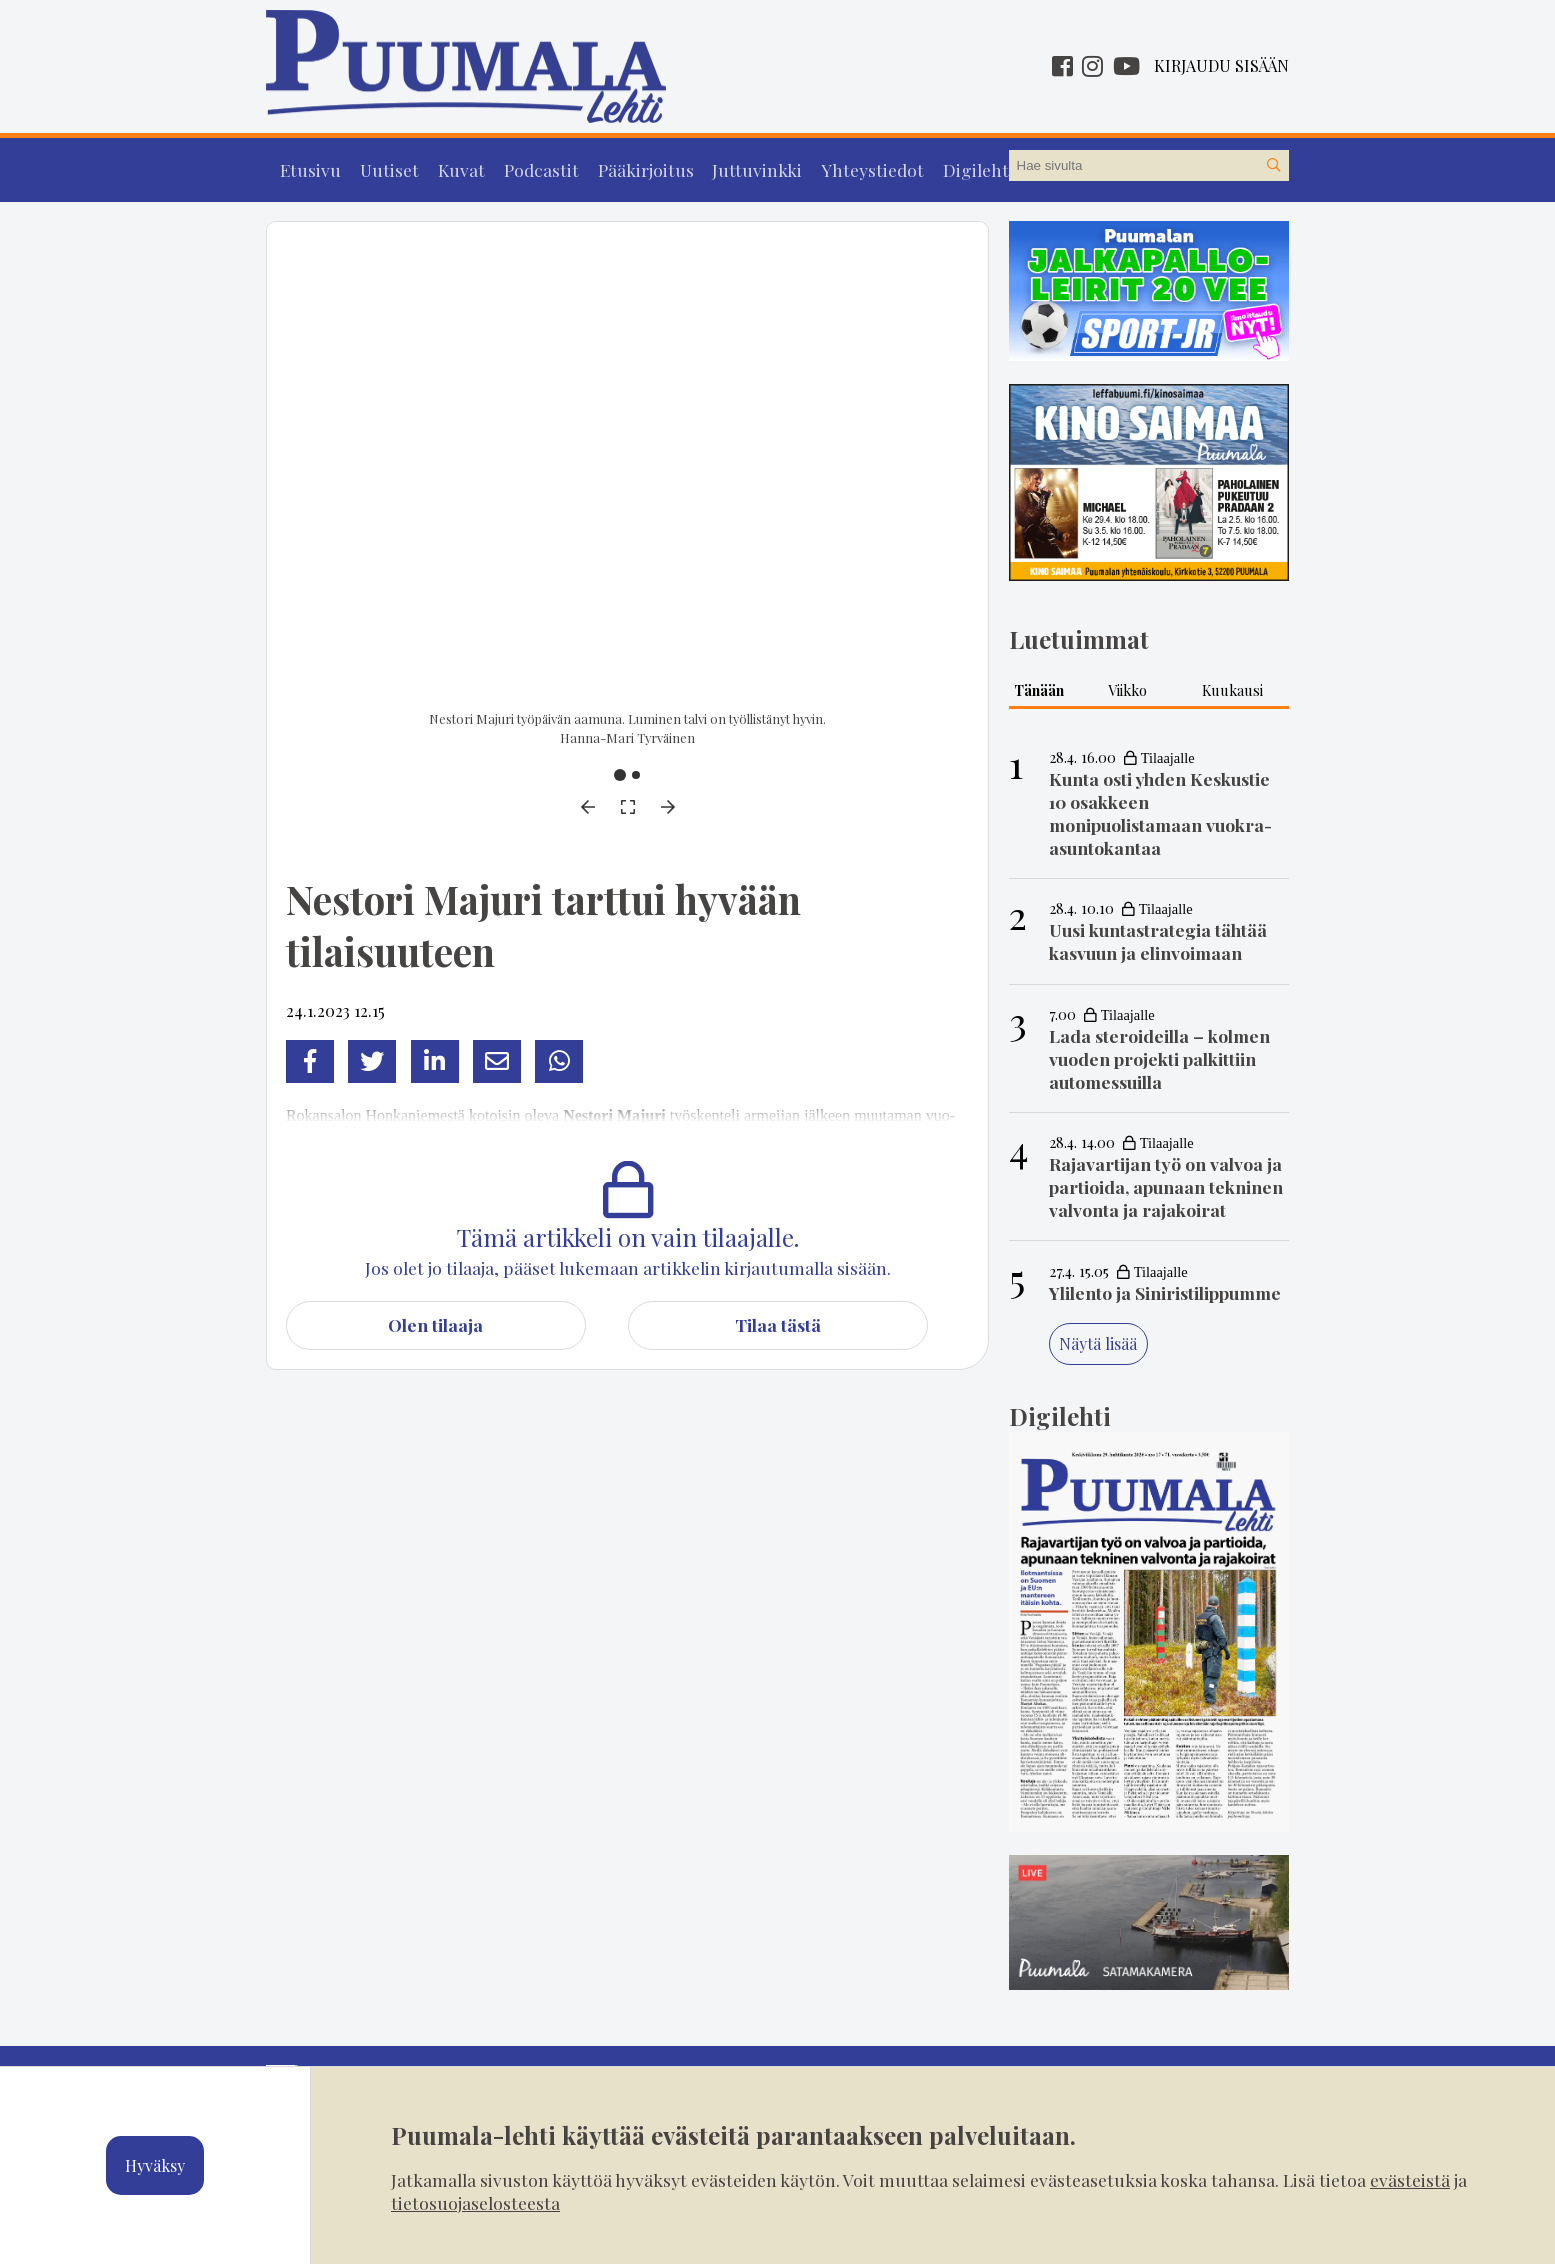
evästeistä (1410, 2179)
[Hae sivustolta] (1273, 166)
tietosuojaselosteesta (475, 2202)
